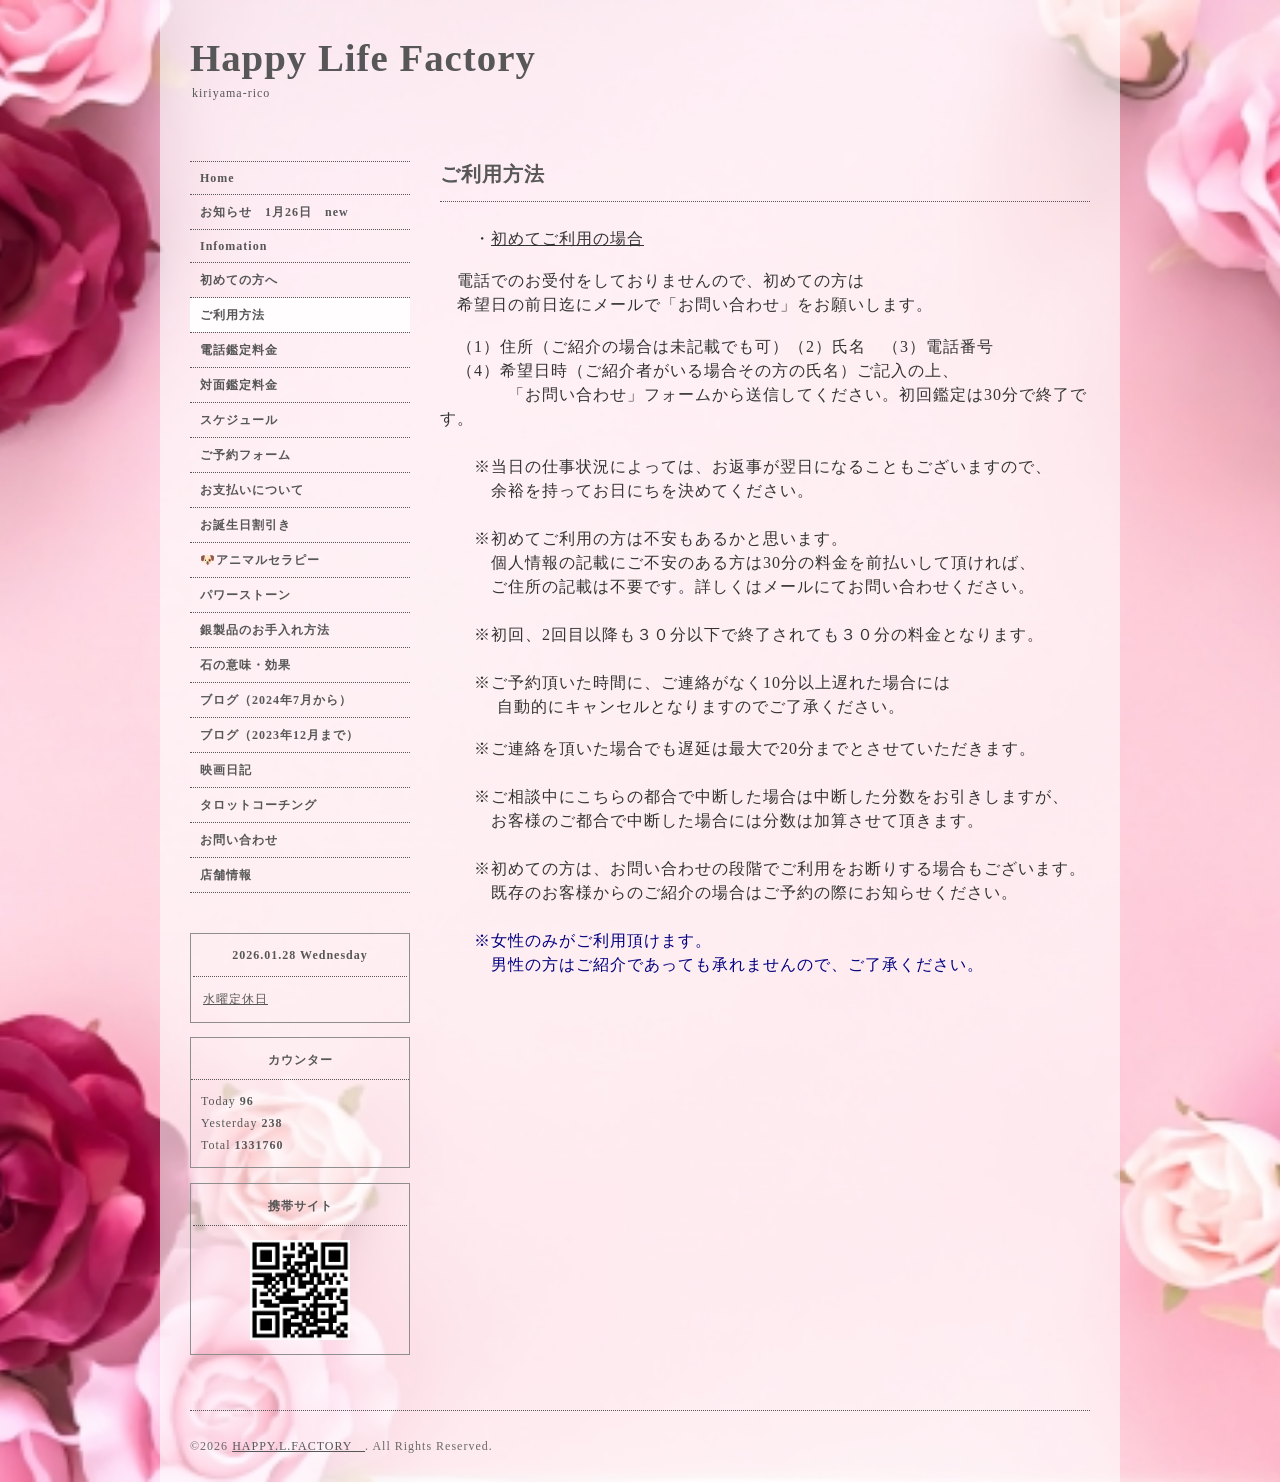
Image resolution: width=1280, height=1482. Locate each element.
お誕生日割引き (245, 525)
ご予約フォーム (245, 455)
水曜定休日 (235, 999)
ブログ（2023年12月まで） (279, 735)
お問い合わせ (239, 840)
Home (217, 178)
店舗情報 (226, 875)
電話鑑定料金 (245, 350)
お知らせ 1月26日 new (274, 212)
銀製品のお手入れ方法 (265, 630)
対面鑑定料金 (239, 385)
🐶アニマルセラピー (260, 560)
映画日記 (226, 770)
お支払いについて (252, 490)
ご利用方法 (232, 315)
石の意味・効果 (245, 665)
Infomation (233, 246)
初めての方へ (239, 280)
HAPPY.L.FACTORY (298, 1446)
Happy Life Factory (363, 57)
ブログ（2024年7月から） (276, 700)
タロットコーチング (258, 805)
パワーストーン (252, 595)
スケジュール (239, 420)
